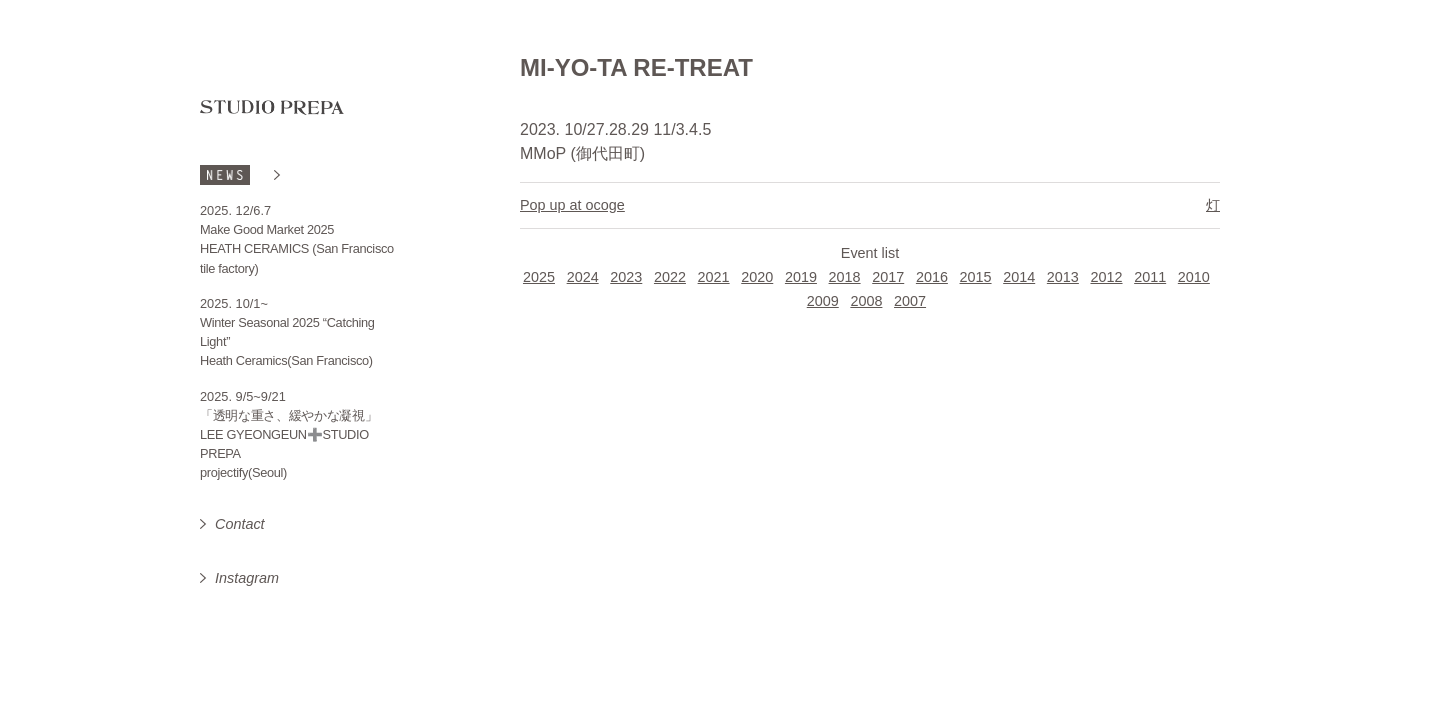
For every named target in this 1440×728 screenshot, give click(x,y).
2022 (670, 277)
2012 (1107, 277)
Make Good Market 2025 (267, 229)
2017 (888, 277)
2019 (801, 277)
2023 (626, 277)
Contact (240, 524)
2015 (976, 277)
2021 (714, 277)
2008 (866, 301)
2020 (757, 277)
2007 (910, 301)
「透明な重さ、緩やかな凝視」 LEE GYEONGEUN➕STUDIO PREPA (289, 434)
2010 (1194, 277)
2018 (845, 277)
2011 (1150, 277)
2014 (1019, 277)
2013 (1063, 277)
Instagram (247, 578)
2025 (539, 277)
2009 (823, 301)
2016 (932, 277)
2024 (583, 277)
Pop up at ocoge (572, 205)
